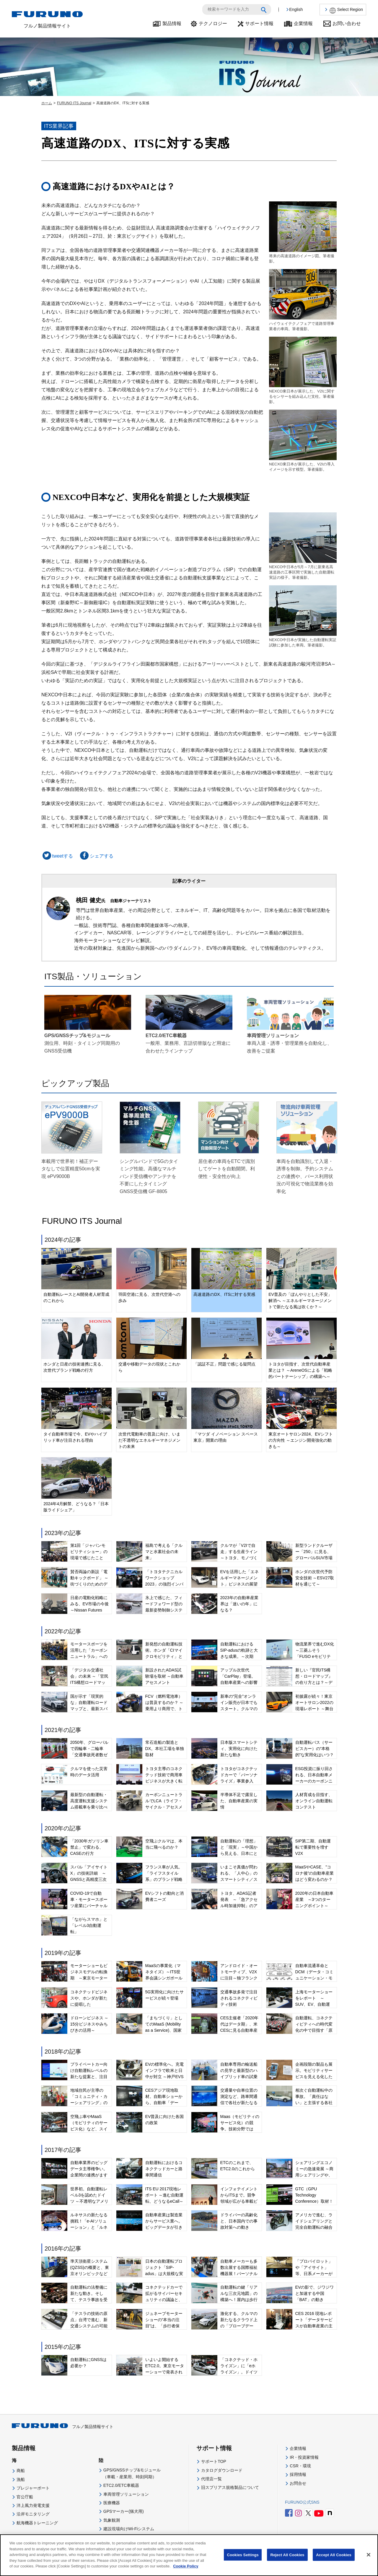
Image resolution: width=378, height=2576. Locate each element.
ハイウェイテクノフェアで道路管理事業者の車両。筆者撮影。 (303, 300)
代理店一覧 (211, 2478)
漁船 (21, 2479)
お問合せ (298, 2483)
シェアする (96, 855)
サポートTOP (213, 2461)
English (296, 9)
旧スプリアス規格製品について (230, 2487)
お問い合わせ (347, 23)
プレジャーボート (33, 2488)
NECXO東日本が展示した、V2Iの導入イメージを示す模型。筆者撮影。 (303, 441)
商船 (21, 2470)
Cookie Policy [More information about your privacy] (185, 2567)
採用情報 (298, 2474)
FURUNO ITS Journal (74, 103)
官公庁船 (25, 2496)
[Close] (368, 2555)
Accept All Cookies (333, 2555)
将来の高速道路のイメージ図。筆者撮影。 (303, 232)
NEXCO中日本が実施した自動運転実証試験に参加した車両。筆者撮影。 (303, 616)
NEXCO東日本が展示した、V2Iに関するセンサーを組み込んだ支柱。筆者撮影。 (303, 370)
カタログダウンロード (221, 2470)
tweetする (57, 855)
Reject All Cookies (287, 2555)
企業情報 (303, 23)
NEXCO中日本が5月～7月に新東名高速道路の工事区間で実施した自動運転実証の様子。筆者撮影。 (303, 546)
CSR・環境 (300, 2465)
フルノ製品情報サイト (62, 2426)
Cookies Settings (243, 2555)
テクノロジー (213, 23)
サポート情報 (259, 23)
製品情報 (171, 23)
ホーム (46, 103)
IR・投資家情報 (304, 2457)
